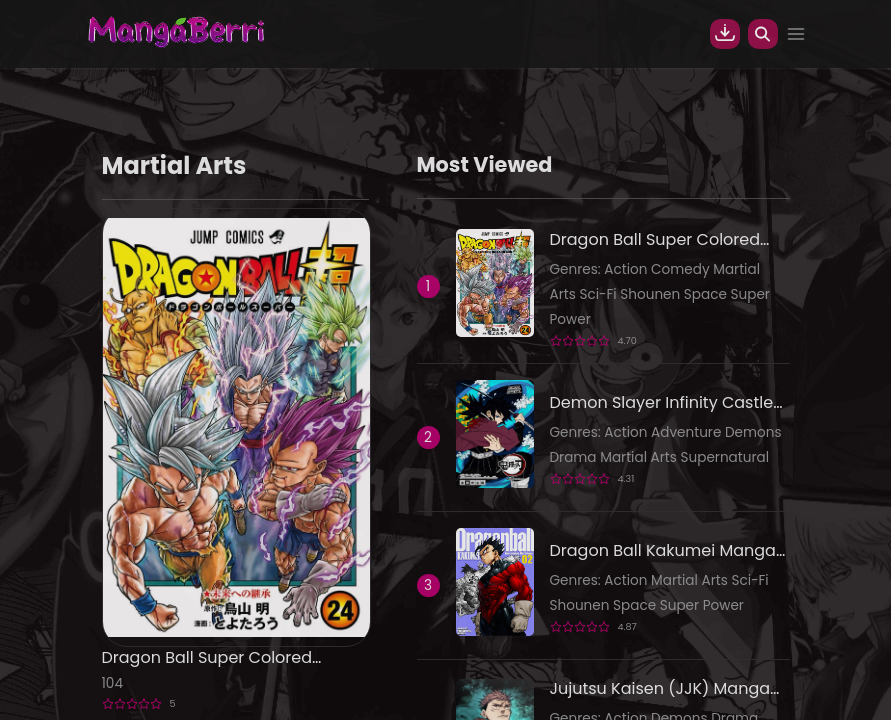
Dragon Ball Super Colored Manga (207, 658)
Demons (753, 432)
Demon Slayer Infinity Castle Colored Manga (662, 403)
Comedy (682, 269)
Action (627, 269)
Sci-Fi (599, 294)
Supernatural (725, 457)
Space (707, 294)
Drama (575, 457)
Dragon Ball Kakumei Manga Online (663, 551)
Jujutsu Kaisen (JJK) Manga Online (660, 689)
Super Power (702, 605)
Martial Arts (640, 457)
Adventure (688, 432)
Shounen (652, 294)
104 (112, 683)
